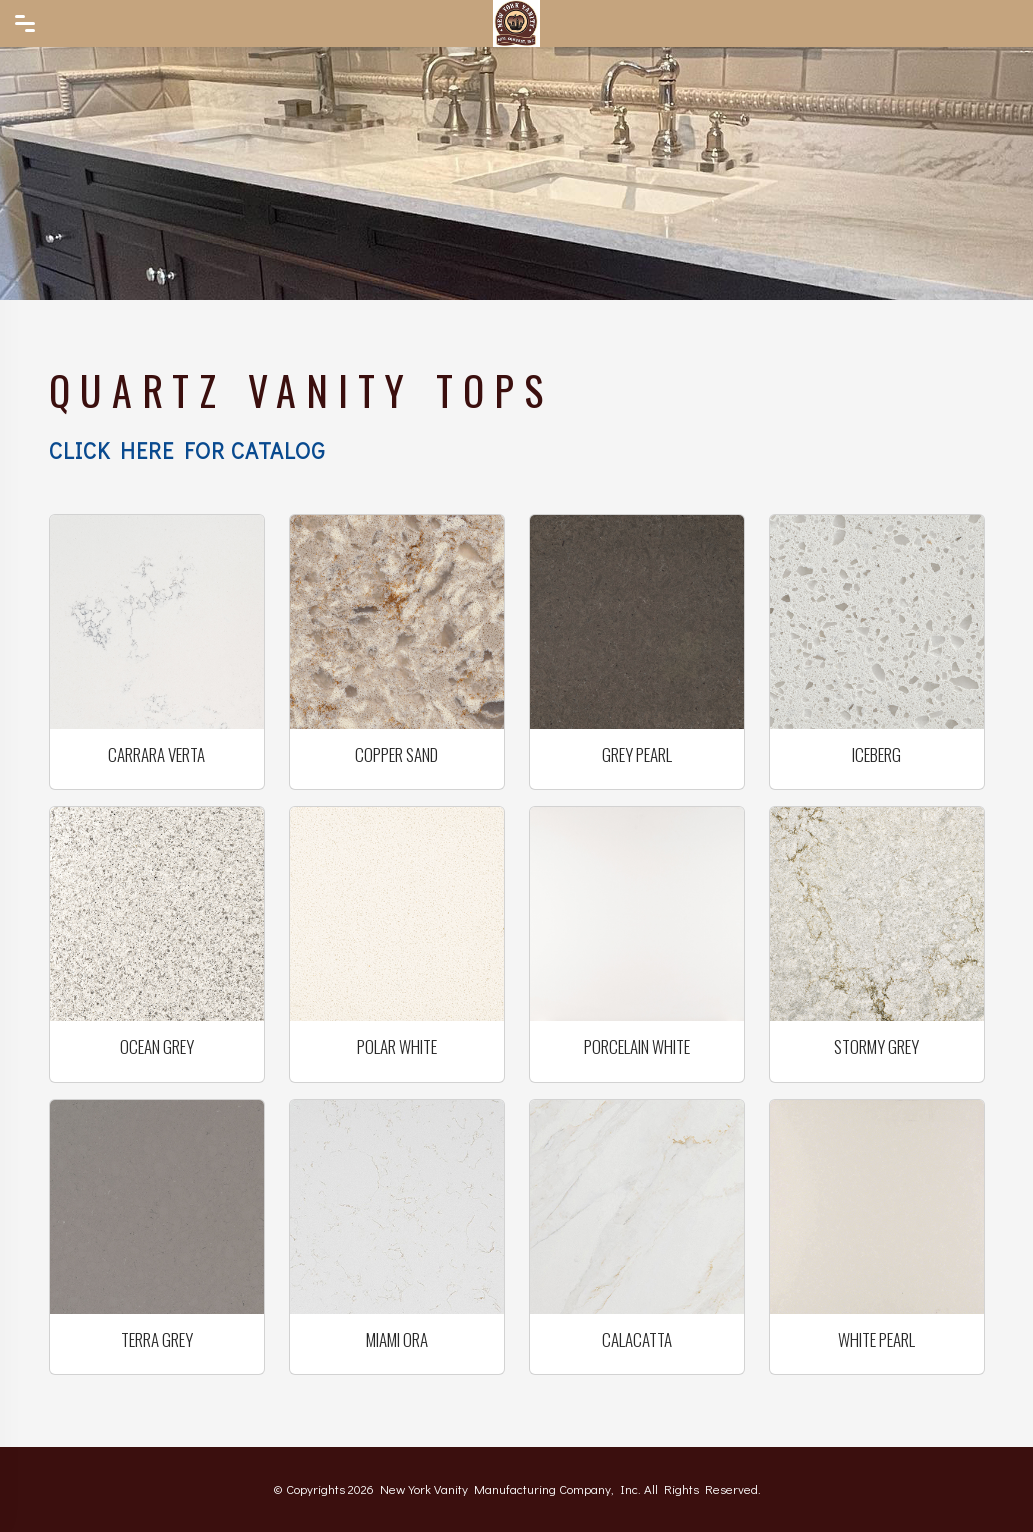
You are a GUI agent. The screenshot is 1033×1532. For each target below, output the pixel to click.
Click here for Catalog (187, 450)
